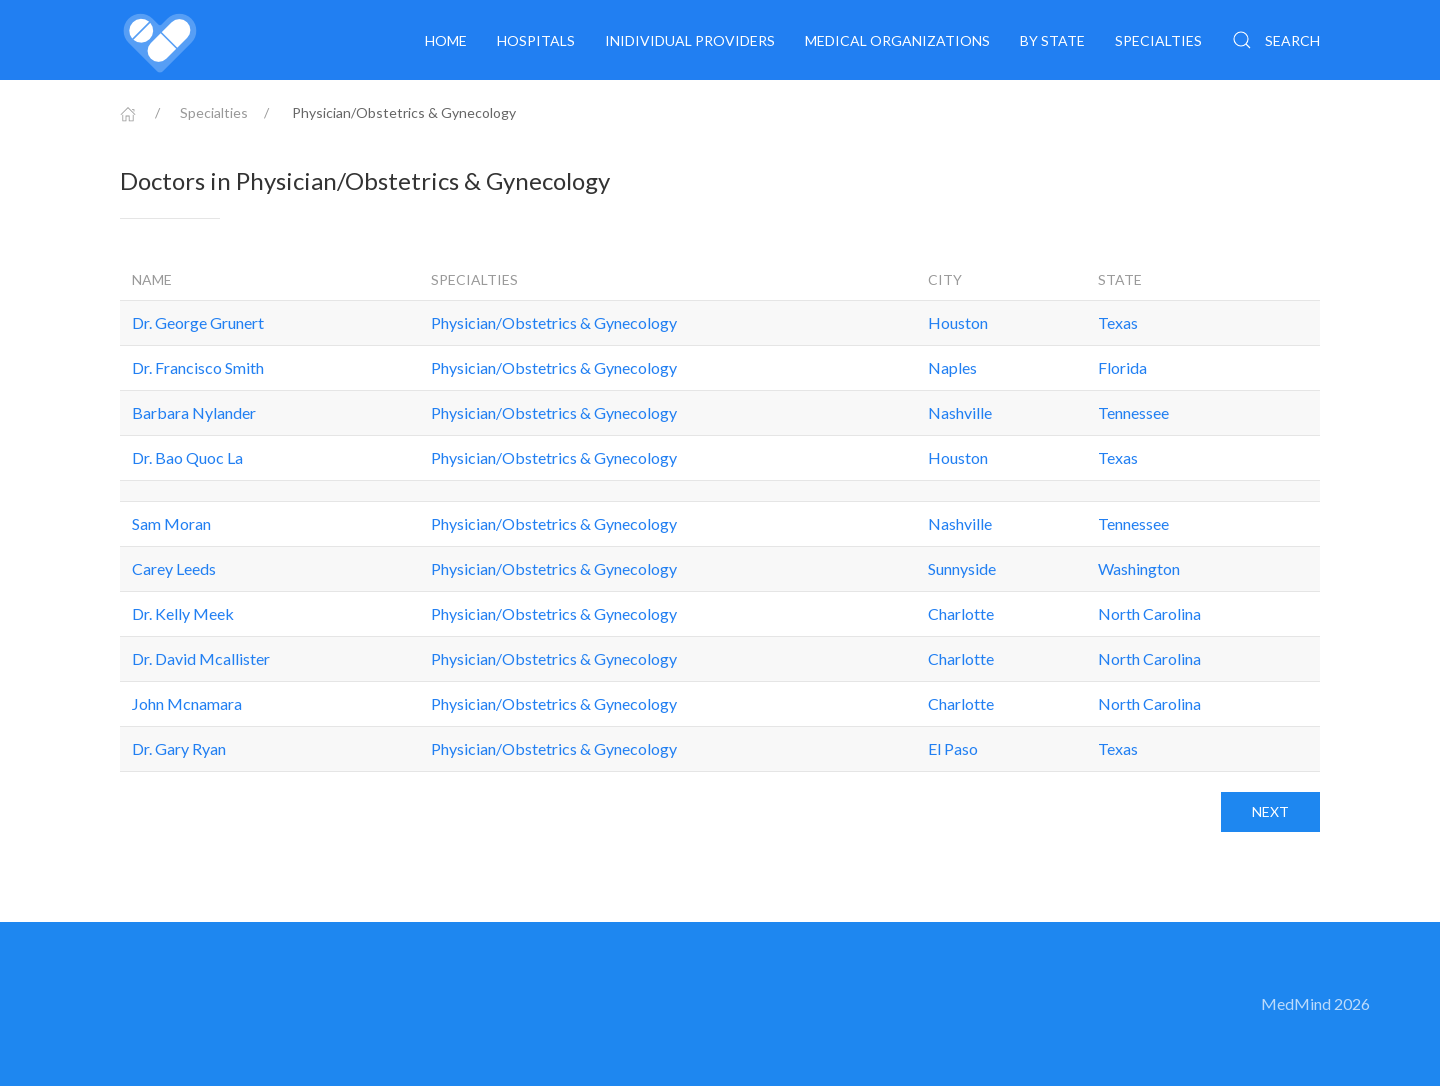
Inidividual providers (690, 40)
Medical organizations (897, 40)
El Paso (953, 748)
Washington (1139, 568)
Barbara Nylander (194, 412)
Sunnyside (962, 568)
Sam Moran (171, 523)
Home (446, 40)
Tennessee (1133, 412)
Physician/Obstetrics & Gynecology (554, 322)
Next (1270, 811)
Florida (1122, 367)
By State (1052, 40)
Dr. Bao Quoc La (187, 457)
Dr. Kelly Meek (183, 613)
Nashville (960, 412)
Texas (1118, 322)
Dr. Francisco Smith (198, 367)
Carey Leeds (174, 568)
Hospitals (536, 40)
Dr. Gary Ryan (179, 748)
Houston (958, 322)
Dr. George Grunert (198, 322)
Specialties (1158, 40)
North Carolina (1149, 613)
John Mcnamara (187, 703)
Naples (952, 367)
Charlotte (961, 613)
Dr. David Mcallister (201, 658)
